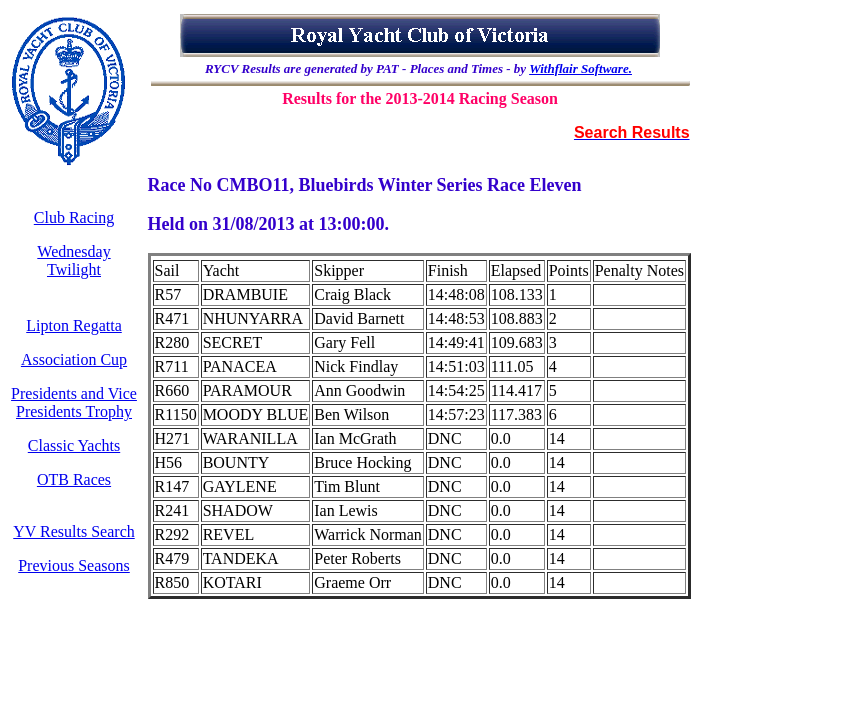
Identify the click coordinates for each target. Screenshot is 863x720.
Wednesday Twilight (73, 260)
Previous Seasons (74, 565)
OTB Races (74, 479)
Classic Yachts (74, 445)
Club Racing (74, 217)
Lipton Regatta (74, 325)
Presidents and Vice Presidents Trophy (74, 402)
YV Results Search (73, 531)
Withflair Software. (580, 68)
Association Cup (74, 359)
